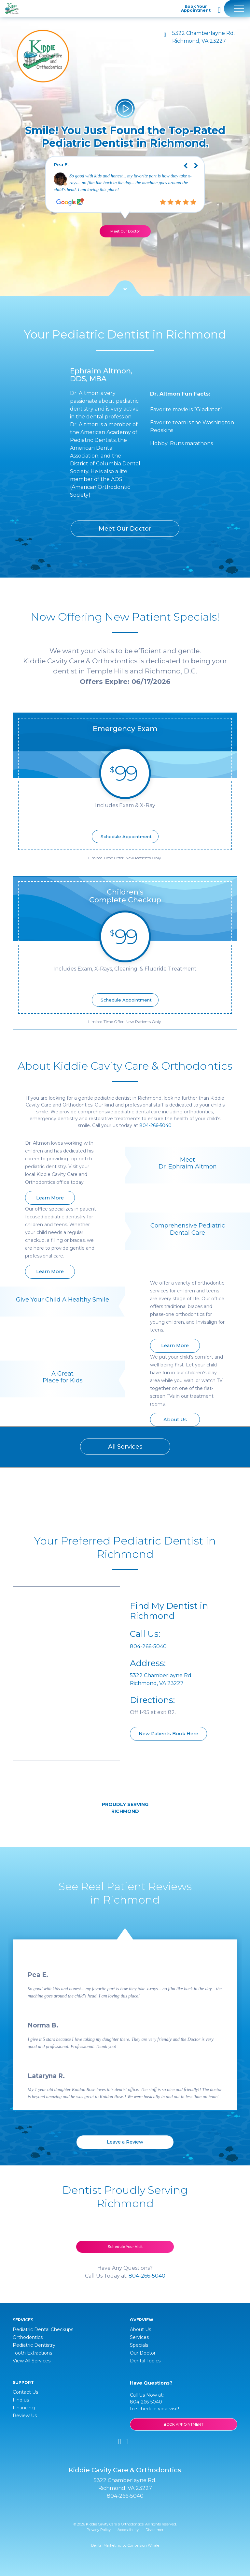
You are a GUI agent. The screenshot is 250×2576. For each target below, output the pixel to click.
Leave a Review (125, 2142)
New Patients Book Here (168, 1734)
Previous (181, 160)
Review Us (25, 2415)
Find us (21, 2400)
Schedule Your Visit (125, 2246)
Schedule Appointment (126, 836)
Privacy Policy (99, 2529)
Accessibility (128, 2529)
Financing (24, 2408)
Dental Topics (145, 2361)
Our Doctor (143, 2353)
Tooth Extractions (32, 2353)
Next (200, 160)
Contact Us (25, 2392)
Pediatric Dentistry (34, 2345)
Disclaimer (154, 2529)
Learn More (50, 1198)
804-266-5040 (155, 1125)
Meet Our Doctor (125, 231)
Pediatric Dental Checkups (43, 2329)
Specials (139, 2345)
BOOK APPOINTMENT (183, 2424)
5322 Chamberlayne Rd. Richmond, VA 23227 (203, 37)
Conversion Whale (143, 2545)
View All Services (31, 2361)
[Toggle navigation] (237, 8)
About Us (175, 1420)
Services (139, 2337)
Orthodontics (28, 2337)
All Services (125, 1446)
